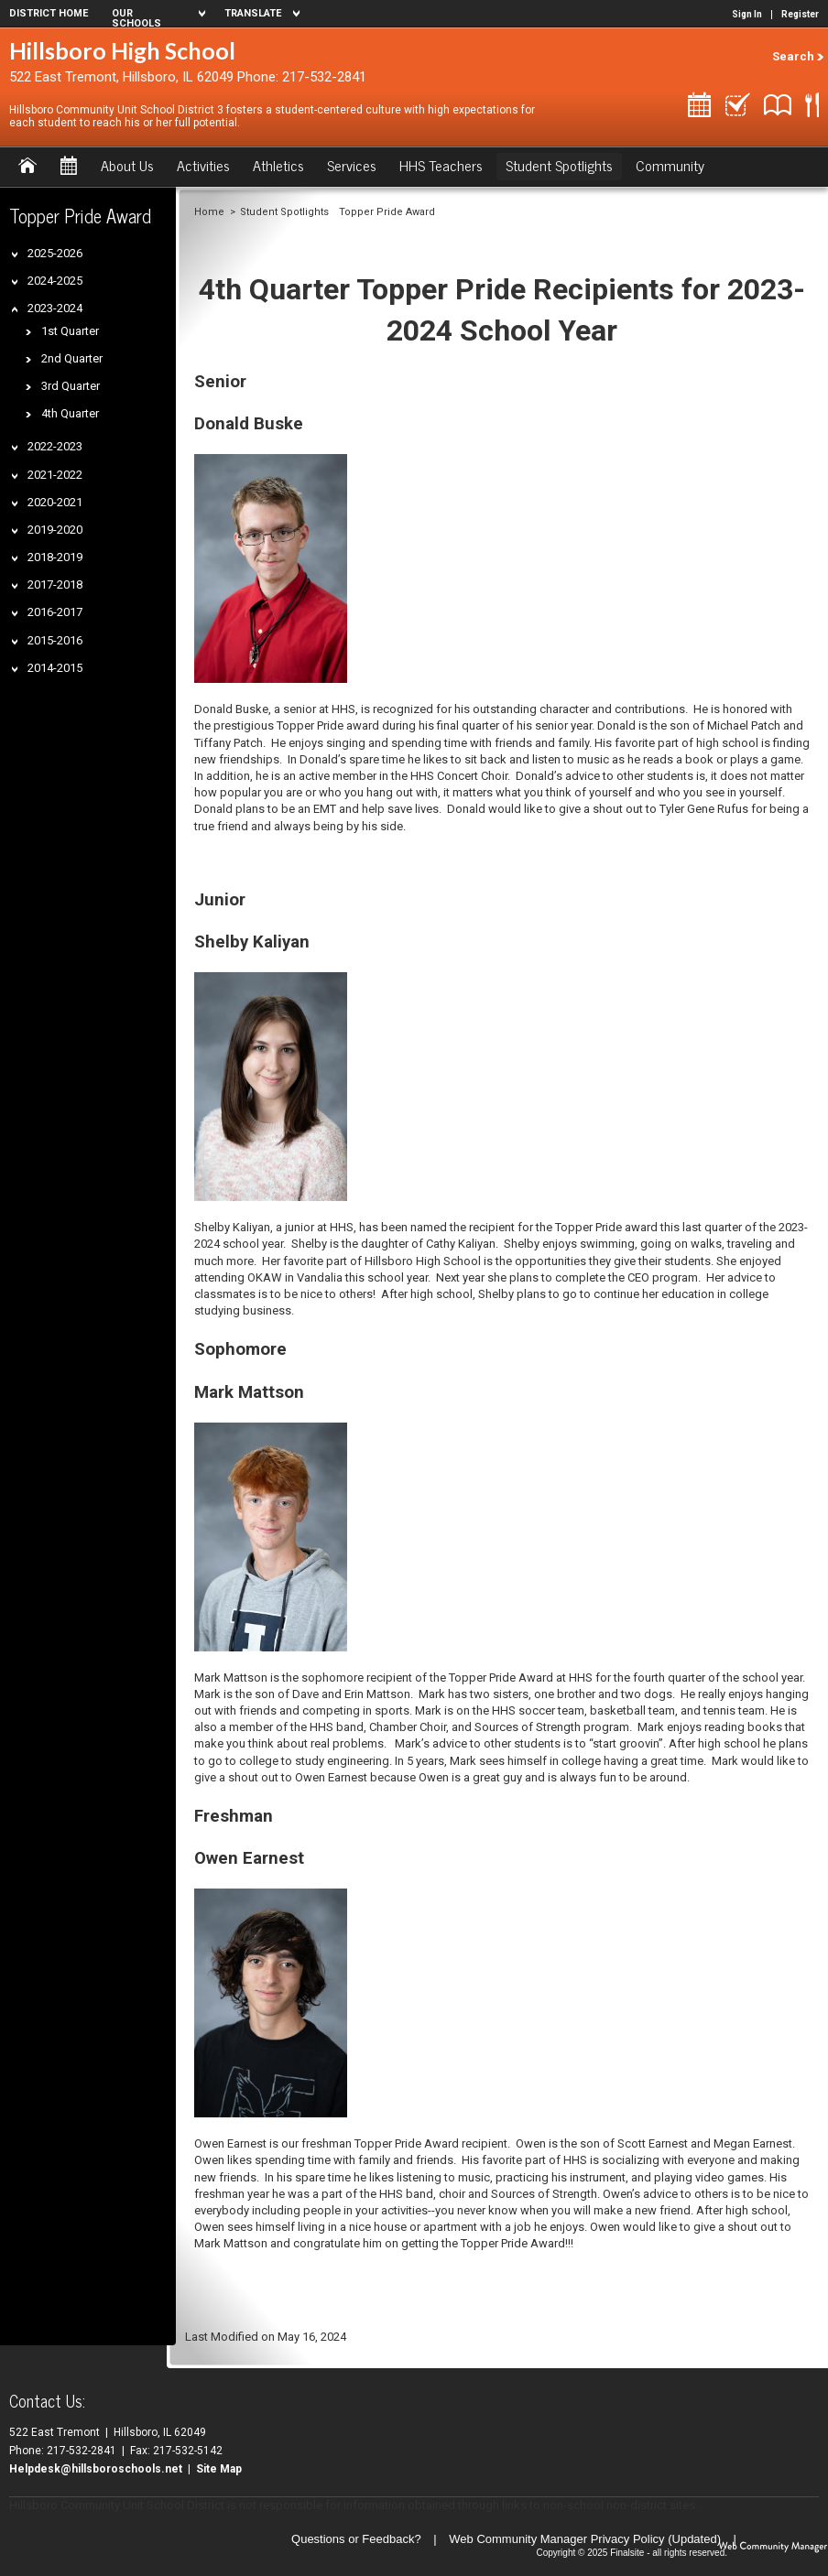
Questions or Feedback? (356, 2539)
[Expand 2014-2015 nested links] (18, 667)
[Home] (27, 166)
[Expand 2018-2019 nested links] (18, 556)
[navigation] (156, 14)
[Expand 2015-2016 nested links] (18, 639)
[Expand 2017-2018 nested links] (18, 583)
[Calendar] (68, 166)
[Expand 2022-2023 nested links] (18, 445)
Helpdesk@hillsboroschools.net (95, 2468)
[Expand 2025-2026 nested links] (18, 252)
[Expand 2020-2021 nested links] (18, 501)
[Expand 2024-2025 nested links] (18, 280)
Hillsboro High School (122, 50)
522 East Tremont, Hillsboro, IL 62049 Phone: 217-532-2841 (187, 77)
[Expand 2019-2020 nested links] (18, 529)
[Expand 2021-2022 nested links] (18, 474)
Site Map (219, 2468)
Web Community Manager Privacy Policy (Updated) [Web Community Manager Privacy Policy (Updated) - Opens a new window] (585, 2539)
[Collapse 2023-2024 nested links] (18, 307)
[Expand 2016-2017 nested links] (18, 611)
